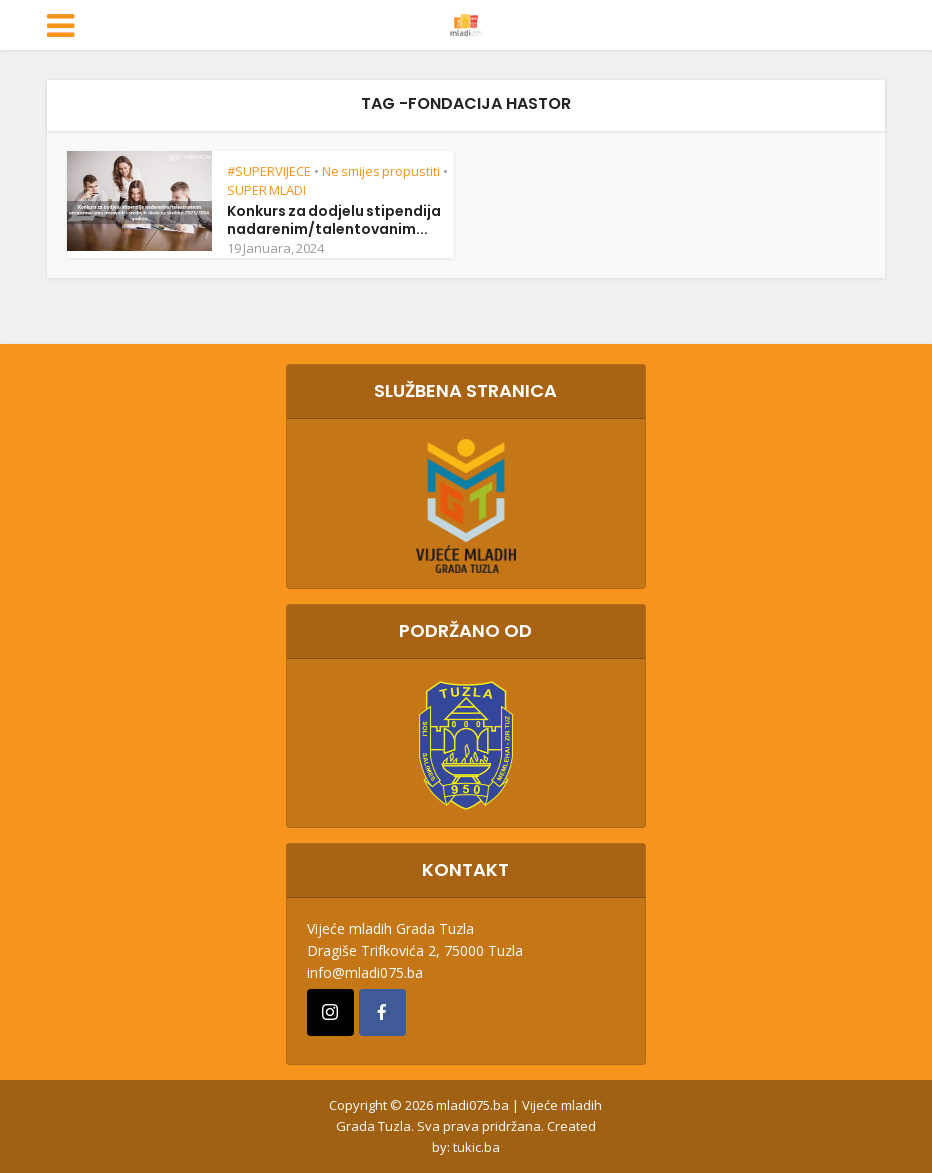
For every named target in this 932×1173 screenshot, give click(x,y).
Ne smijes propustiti (381, 171)
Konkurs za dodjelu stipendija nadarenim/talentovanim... (334, 220)
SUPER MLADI (266, 190)
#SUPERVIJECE (269, 171)
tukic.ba (476, 1147)
